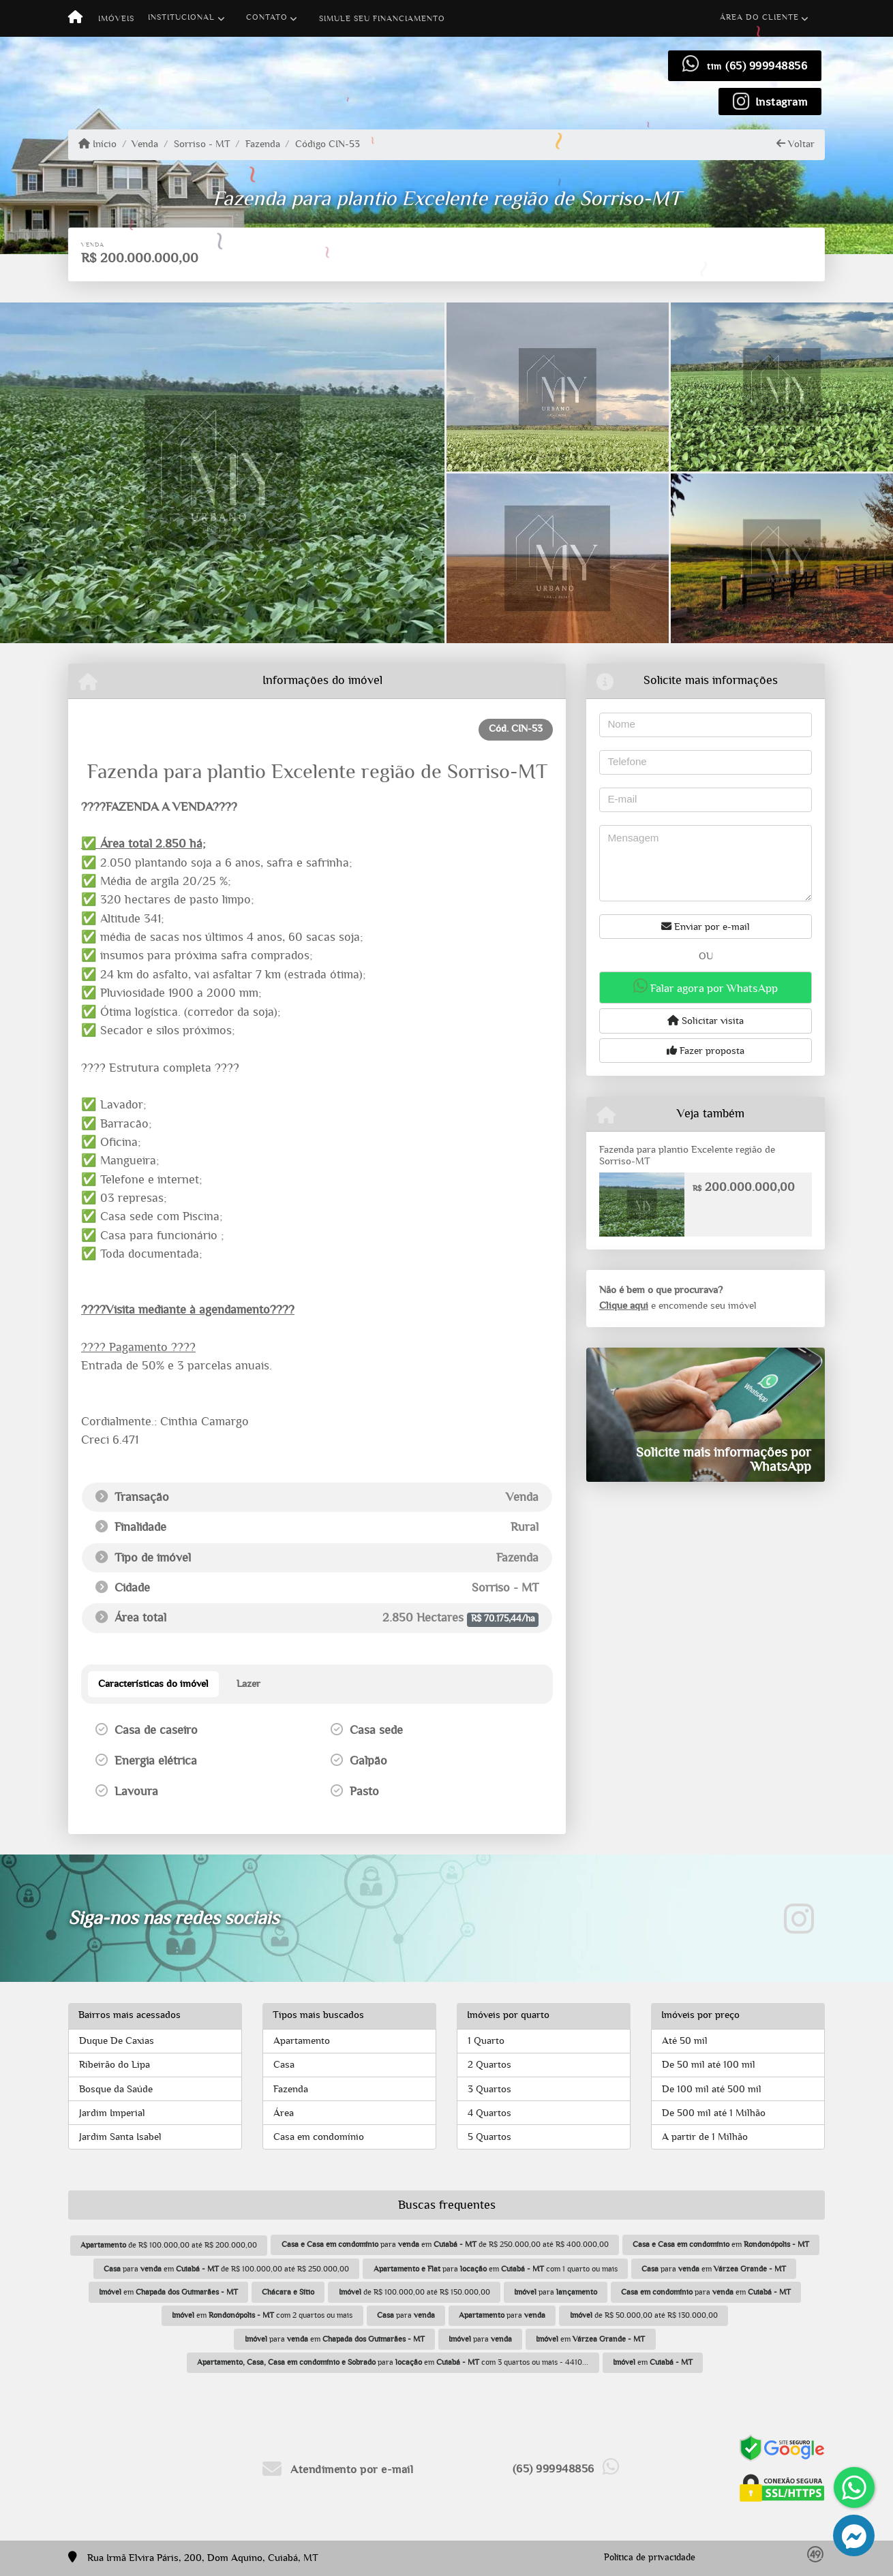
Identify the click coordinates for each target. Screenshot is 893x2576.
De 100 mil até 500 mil (711, 2089)
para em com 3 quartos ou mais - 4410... (392, 2362)
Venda (145, 144)
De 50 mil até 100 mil (708, 2065)
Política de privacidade (649, 2557)
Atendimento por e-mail (337, 2469)
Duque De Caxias (116, 2041)
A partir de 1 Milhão (705, 2137)
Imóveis (116, 18)
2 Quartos (489, 2065)
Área (283, 2113)
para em (713, 2269)
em (721, 2244)
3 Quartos (489, 2089)
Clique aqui (623, 1306)
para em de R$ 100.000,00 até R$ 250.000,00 (226, 2269)
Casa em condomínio (318, 2137)
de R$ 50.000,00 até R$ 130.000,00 (644, 2315)
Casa (283, 2065)
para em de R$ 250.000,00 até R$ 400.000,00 (445, 2244)
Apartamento (301, 2041)
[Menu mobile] (75, 18)
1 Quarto (486, 2041)
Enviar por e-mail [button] (705, 926)
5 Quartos (489, 2137)
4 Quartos (489, 2113)
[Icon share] (770, 101)
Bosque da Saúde (116, 2089)
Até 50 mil (685, 2041)
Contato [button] (267, 17)
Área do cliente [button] (759, 17)
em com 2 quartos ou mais (262, 2315)
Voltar (795, 143)
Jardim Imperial (112, 2113)
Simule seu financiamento (382, 18)
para (555, 2292)
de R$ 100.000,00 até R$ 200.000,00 (168, 2245)
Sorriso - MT (202, 144)
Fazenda (262, 144)
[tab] (153, 1684)
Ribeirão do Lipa (114, 2065)
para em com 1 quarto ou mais (496, 2269)
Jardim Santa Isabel (120, 2137)
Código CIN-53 (327, 144)
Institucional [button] (181, 17)
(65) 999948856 (766, 66)
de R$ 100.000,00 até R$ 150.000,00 (414, 2292)
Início (97, 143)
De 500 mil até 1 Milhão (714, 2113)
